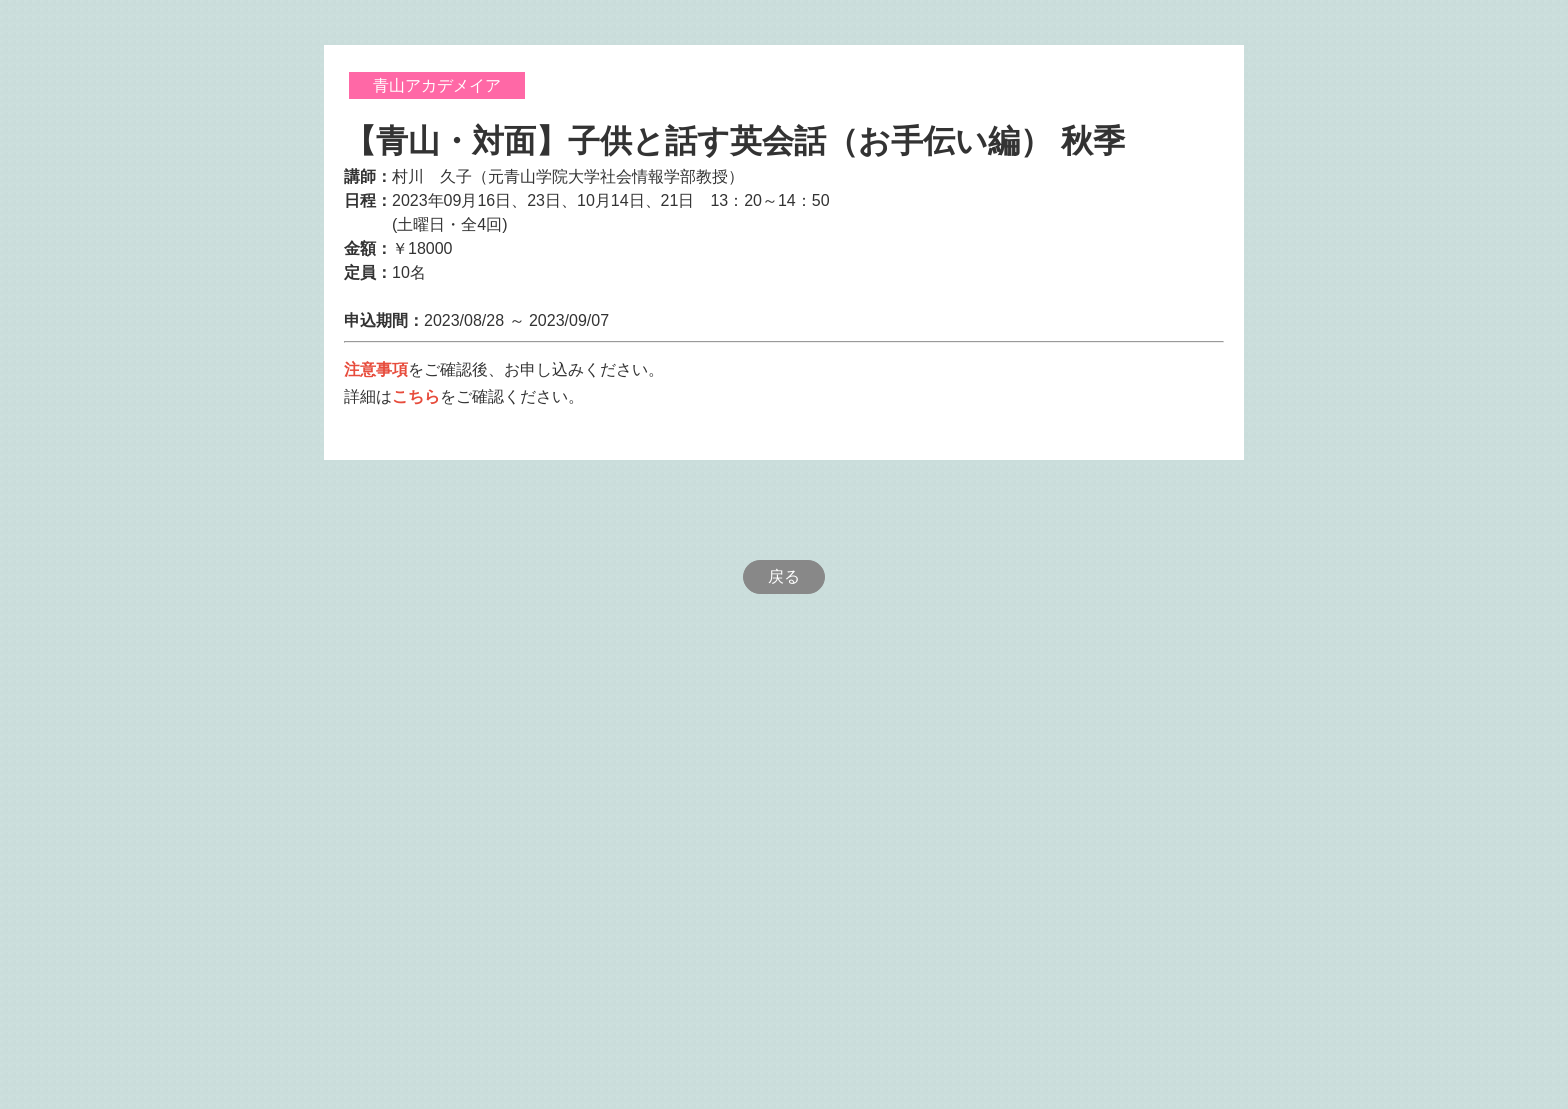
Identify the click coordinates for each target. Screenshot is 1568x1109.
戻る (784, 576)
